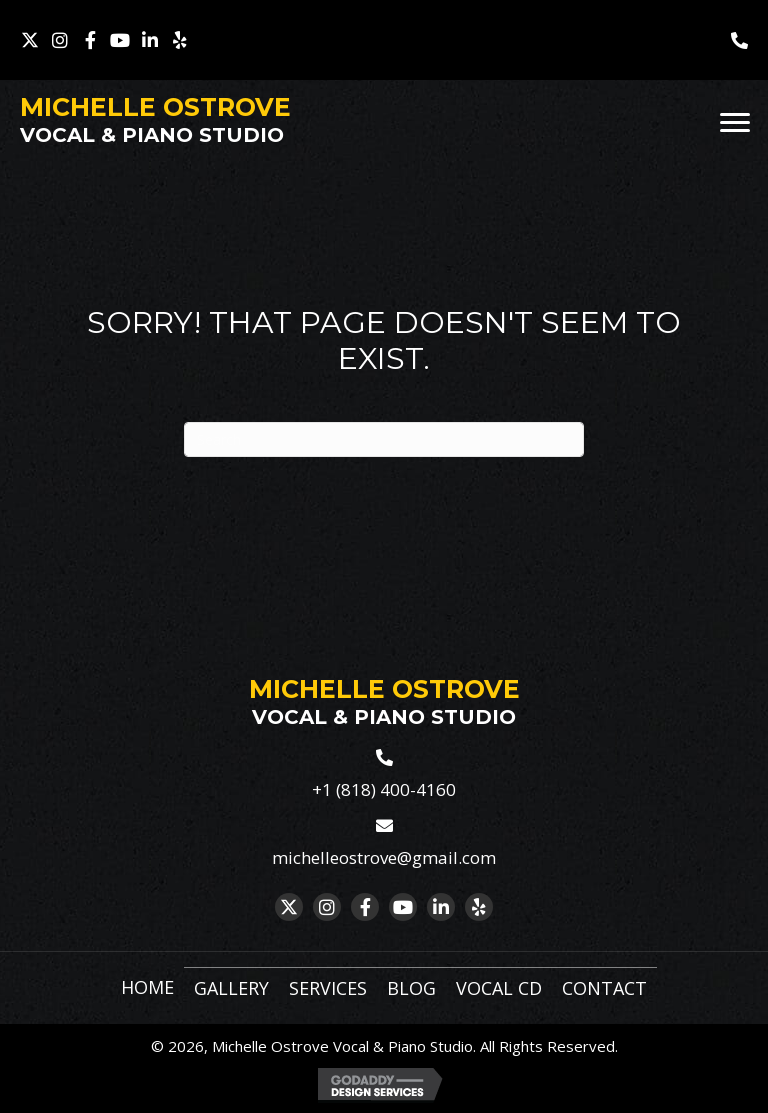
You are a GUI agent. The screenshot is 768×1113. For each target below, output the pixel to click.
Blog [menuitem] (411, 988)
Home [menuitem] (147, 987)
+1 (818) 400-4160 (384, 789)
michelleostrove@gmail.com (384, 857)
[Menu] (735, 123)
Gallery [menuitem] (231, 988)
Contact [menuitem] (604, 988)
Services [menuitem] (328, 988)
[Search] (384, 439)
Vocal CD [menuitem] (499, 988)
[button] (30, 40)
